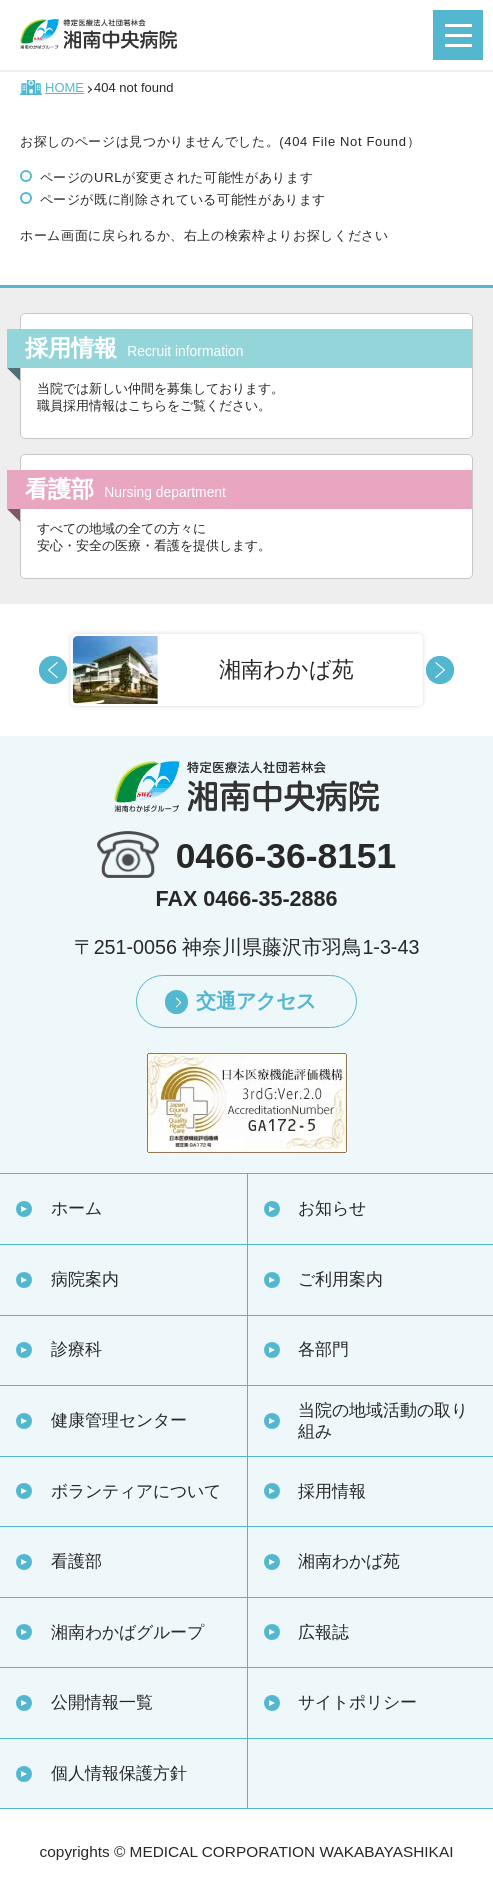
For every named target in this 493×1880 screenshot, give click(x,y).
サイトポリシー (357, 1702)
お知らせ (332, 1208)
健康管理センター (119, 1420)
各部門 (323, 1349)
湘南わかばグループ (127, 1632)
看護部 (76, 1561)
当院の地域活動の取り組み (383, 1420)
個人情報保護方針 (119, 1773)
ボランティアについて (136, 1491)
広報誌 (323, 1632)
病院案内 (85, 1279)
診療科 (76, 1349)
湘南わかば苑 (349, 1561)
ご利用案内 (340, 1279)
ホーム (76, 1208)
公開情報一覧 (102, 1702)
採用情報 (332, 1491)
